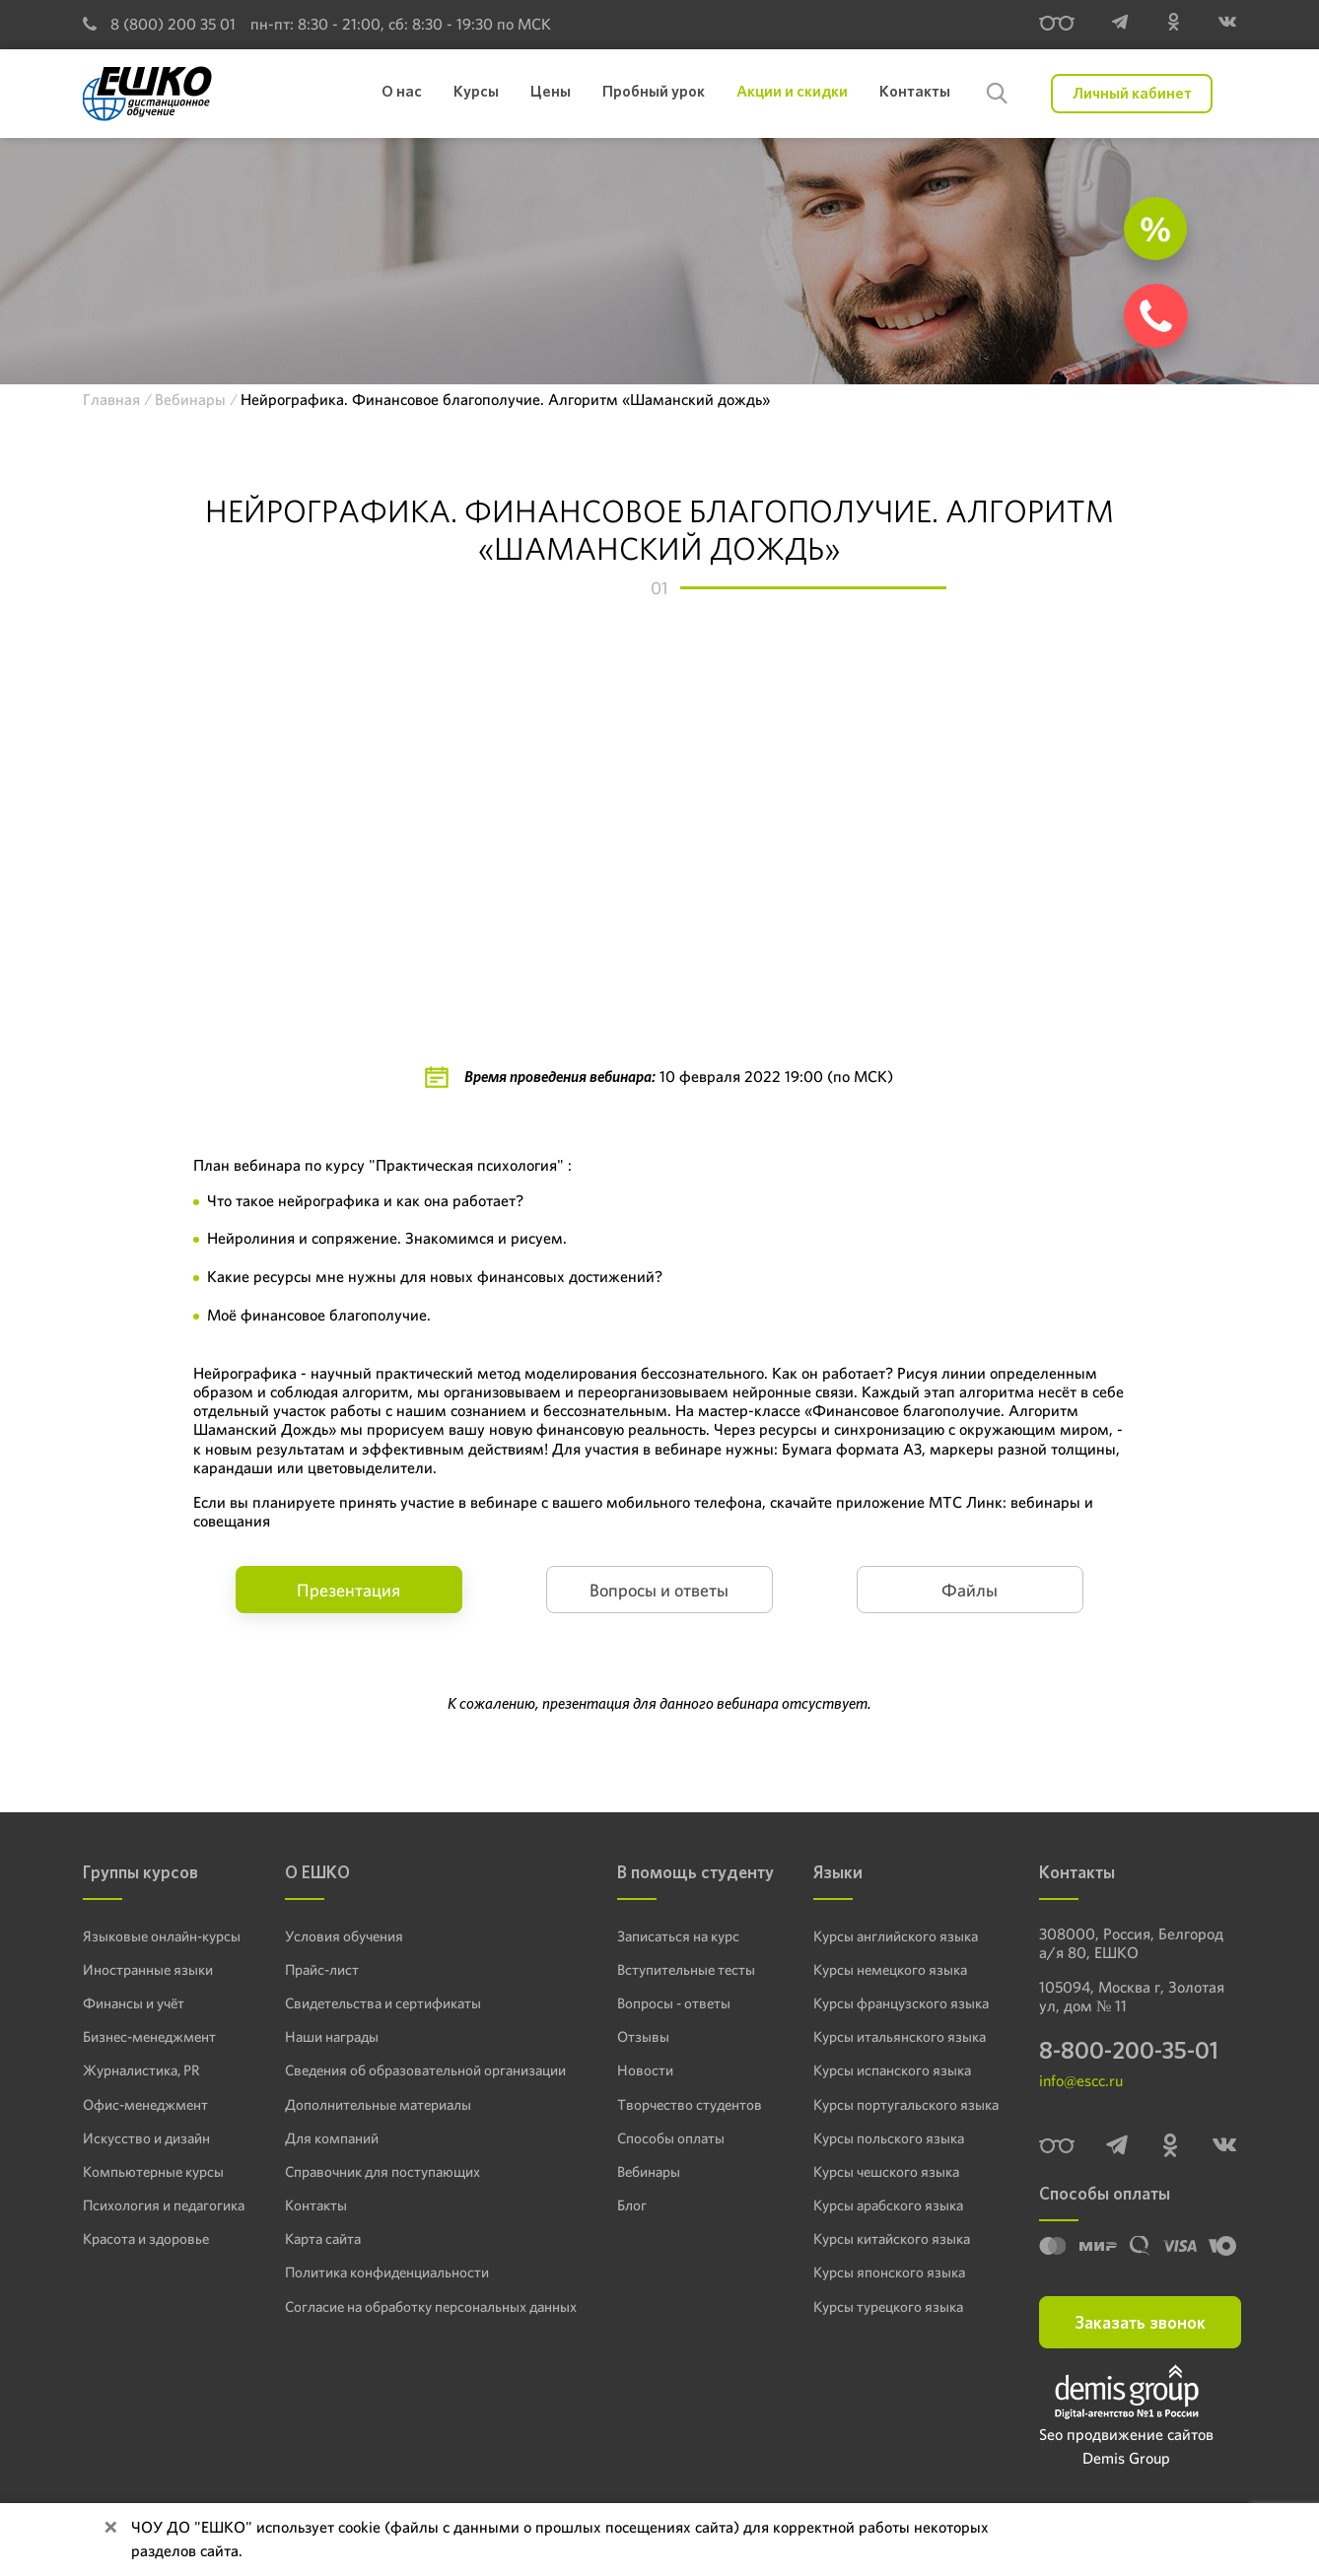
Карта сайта (323, 2237)
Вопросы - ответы (667, 2002)
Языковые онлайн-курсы (158, 1935)
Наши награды (331, 2036)
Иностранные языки (144, 1969)
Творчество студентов (682, 2103)
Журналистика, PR (140, 2069)
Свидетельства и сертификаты (379, 2002)
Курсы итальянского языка (899, 2036)
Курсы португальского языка (905, 2103)
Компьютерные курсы (149, 2170)
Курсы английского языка (896, 1935)
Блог (629, 2203)
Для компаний (330, 2136)
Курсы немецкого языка (890, 1969)
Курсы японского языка (888, 2270)
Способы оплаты (665, 2136)
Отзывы (638, 2036)
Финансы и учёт (132, 2002)
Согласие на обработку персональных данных (427, 2304)
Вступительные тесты (680, 1969)
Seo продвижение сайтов (1126, 2436)
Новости (640, 2069)
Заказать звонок (1140, 2324)
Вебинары (646, 2170)
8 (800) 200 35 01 (159, 24)
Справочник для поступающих (379, 2170)
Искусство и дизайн (144, 2136)
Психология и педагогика (161, 2203)
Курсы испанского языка (892, 2069)
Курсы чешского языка (886, 2170)
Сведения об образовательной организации (420, 2069)
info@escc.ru (1081, 2083)
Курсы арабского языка (889, 2203)
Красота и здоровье (142, 2237)
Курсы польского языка (888, 2136)
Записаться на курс (674, 1935)
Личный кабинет (1132, 93)
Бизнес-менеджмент (147, 2036)
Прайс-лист (322, 1969)
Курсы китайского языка (892, 2237)
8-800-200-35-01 (1128, 2052)
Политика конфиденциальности (384, 2270)
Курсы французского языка (901, 2002)
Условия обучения (342, 1935)
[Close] (110, 2527)
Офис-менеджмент (142, 2103)
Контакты (315, 2203)
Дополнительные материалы (374, 2103)
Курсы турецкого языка (888, 2304)
